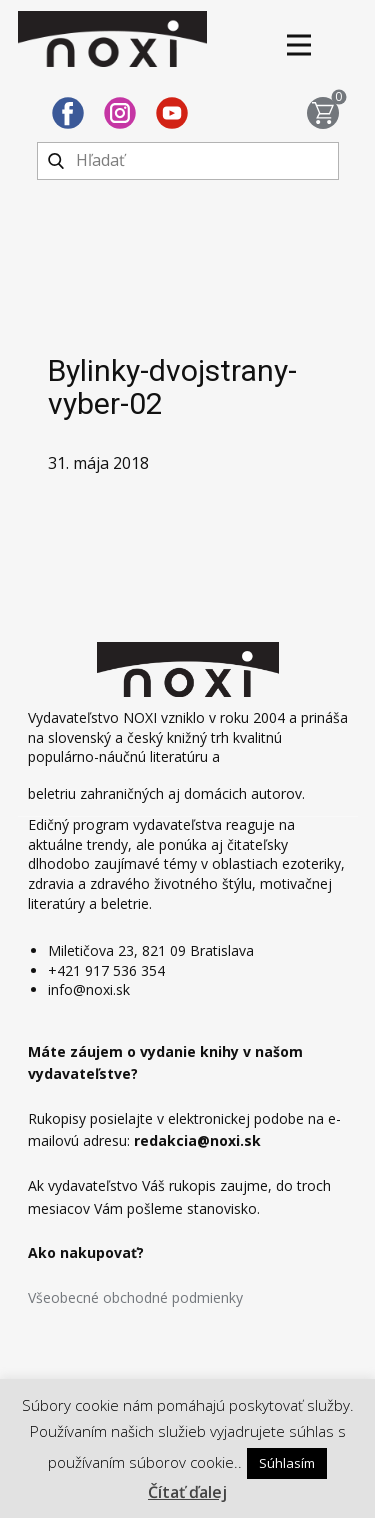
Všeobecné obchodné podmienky (135, 1297)
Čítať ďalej (187, 1492)
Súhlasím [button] (287, 1463)
